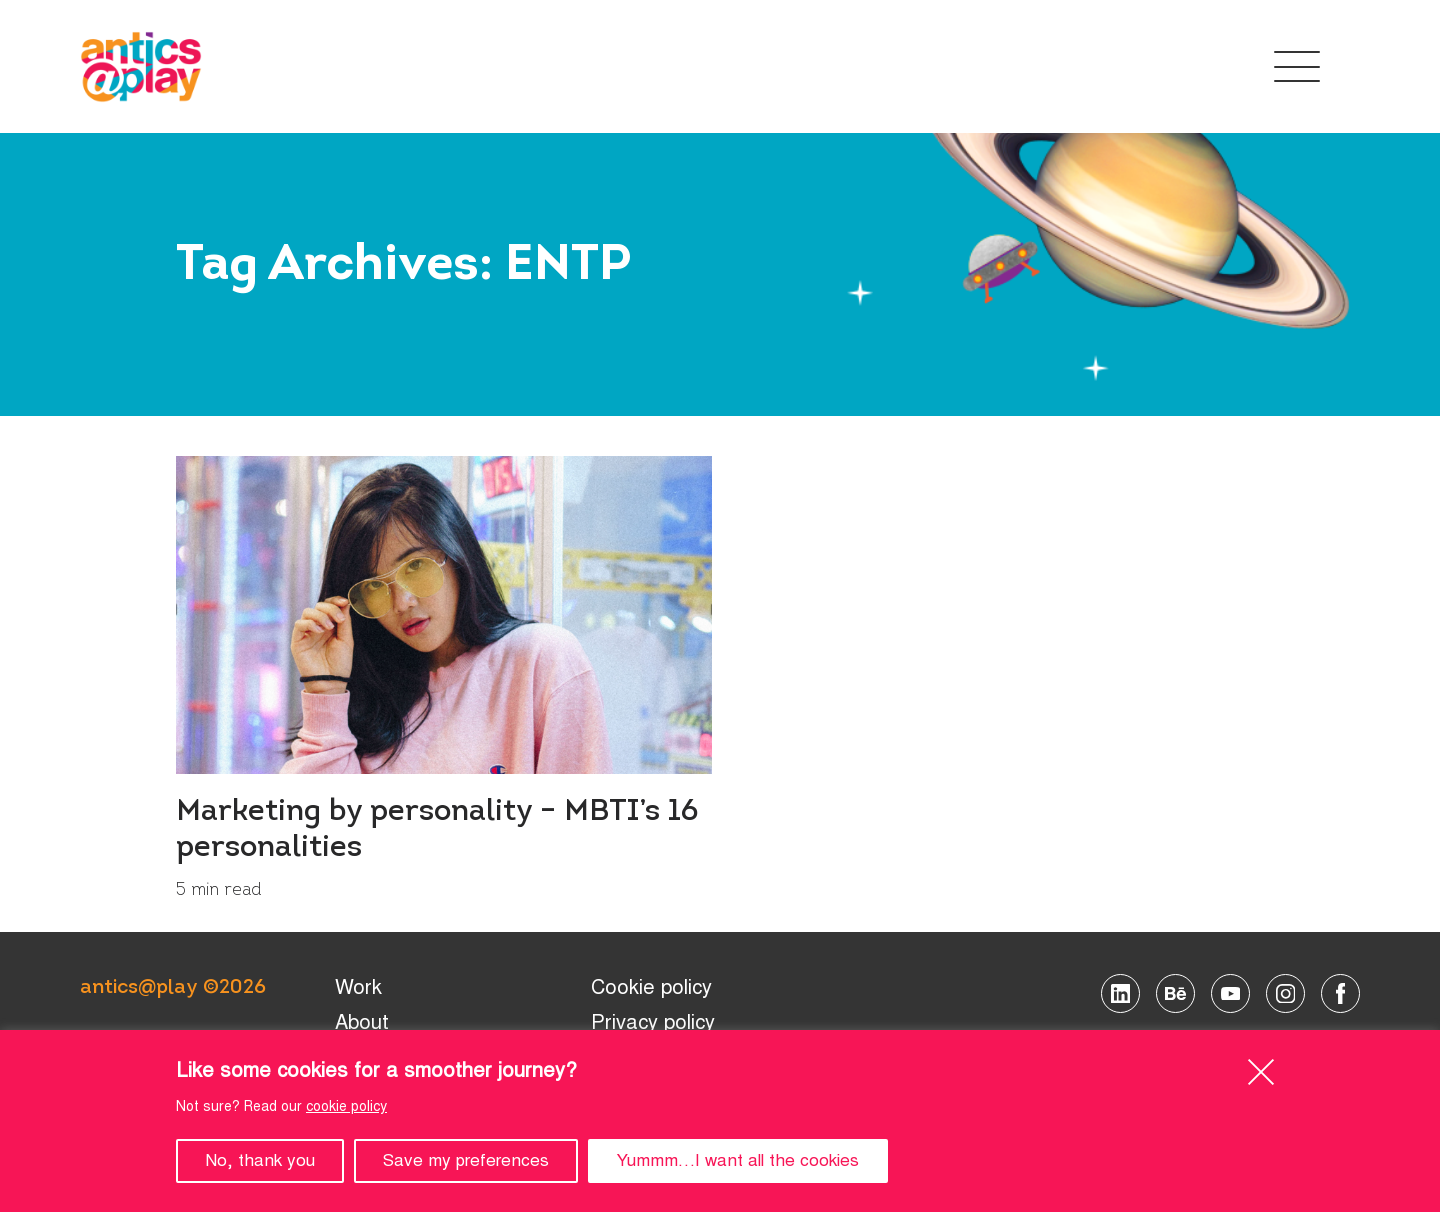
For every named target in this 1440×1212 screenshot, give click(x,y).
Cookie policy (651, 987)
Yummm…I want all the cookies (738, 1160)
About (362, 1022)
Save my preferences (466, 1160)
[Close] (1260, 1071)
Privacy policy (653, 1022)
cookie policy (346, 1106)
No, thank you (260, 1160)
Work (358, 987)
